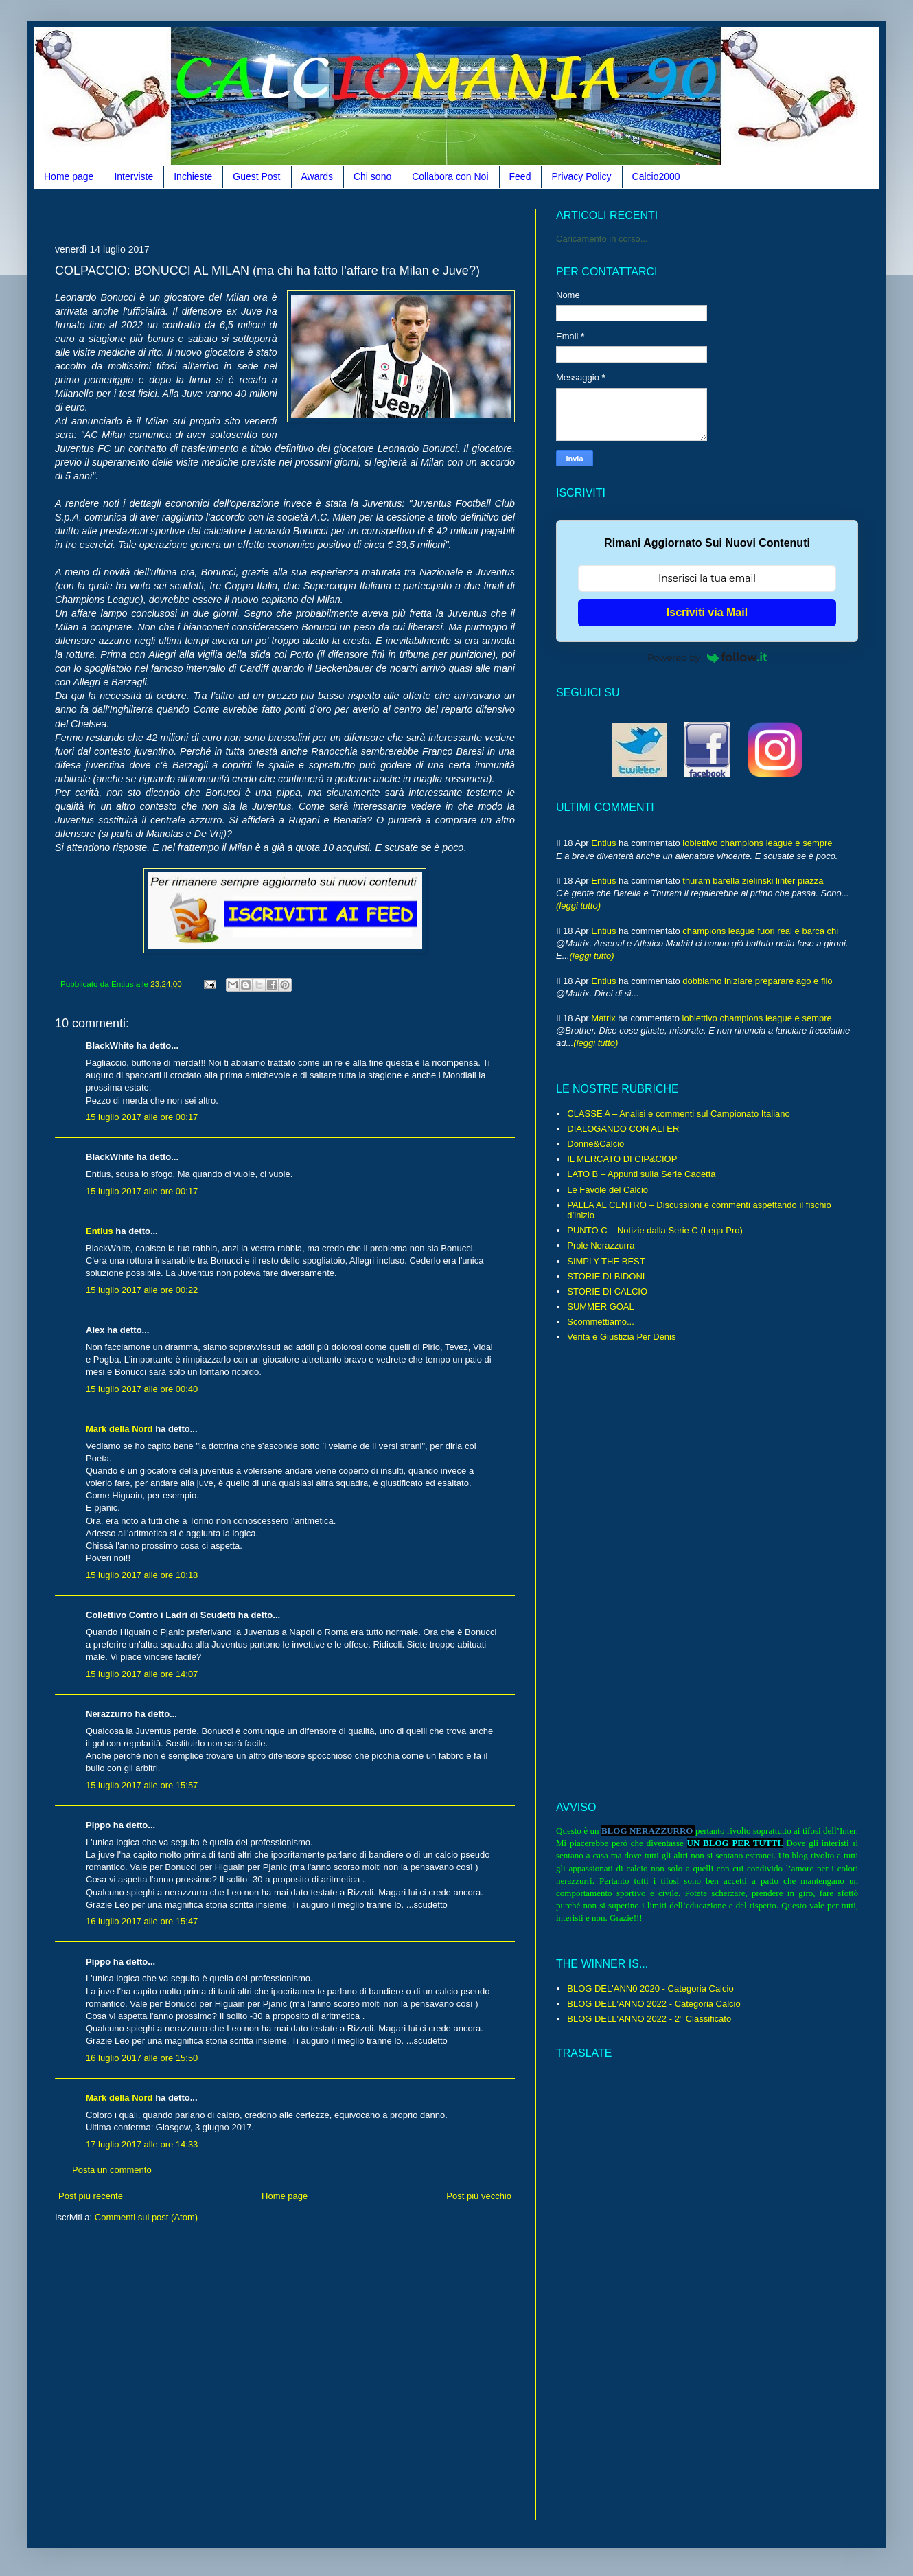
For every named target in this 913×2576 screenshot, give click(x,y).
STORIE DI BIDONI (606, 1276)
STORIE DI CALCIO (607, 1291)
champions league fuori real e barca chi (760, 931)
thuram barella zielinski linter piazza (752, 881)
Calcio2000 (656, 176)
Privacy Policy (581, 176)
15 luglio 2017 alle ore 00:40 (142, 1389)
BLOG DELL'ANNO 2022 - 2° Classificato (649, 2019)
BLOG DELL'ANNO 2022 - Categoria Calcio (653, 2003)
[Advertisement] (305, 214)
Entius (99, 1231)
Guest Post (256, 176)
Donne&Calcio (595, 1144)
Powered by (707, 657)
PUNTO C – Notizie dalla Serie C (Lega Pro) (655, 1230)
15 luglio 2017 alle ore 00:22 (142, 1290)
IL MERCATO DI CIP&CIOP (622, 1159)
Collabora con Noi (450, 176)
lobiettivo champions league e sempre (757, 843)
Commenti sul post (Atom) (146, 2217)
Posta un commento (112, 2170)
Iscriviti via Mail (707, 612)
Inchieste (193, 176)
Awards (317, 176)
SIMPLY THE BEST (606, 1261)
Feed (520, 176)
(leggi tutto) (578, 905)
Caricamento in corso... (602, 238)
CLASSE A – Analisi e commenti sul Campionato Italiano (678, 1113)
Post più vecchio (478, 2196)
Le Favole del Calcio (607, 1190)
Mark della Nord (119, 1429)
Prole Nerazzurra (600, 1245)
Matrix (603, 1018)
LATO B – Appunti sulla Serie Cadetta (641, 1174)
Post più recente (90, 2196)
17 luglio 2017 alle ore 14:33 (142, 2144)
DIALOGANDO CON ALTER (623, 1129)
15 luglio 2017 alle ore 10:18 (142, 1575)
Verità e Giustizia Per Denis (621, 1337)
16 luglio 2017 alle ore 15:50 (142, 2058)
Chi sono (372, 176)
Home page (68, 176)
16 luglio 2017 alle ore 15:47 (142, 1921)
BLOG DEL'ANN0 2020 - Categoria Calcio (650, 1988)
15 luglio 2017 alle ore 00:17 (142, 1117)
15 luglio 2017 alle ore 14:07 (142, 1674)
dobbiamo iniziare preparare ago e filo (757, 981)
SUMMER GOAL (600, 1306)
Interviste (133, 176)
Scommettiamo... (600, 1322)
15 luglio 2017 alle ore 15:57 (142, 1785)
